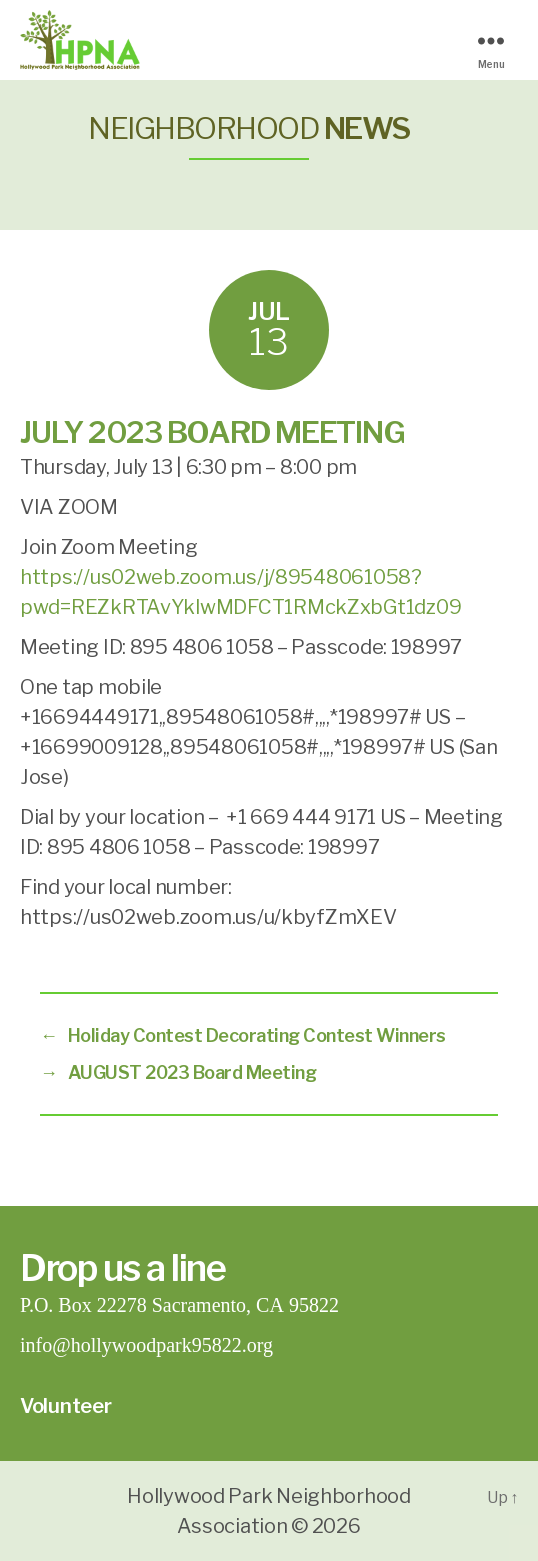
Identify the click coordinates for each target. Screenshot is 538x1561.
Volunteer (66, 1406)
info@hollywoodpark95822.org (146, 1345)
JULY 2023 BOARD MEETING (212, 432)
